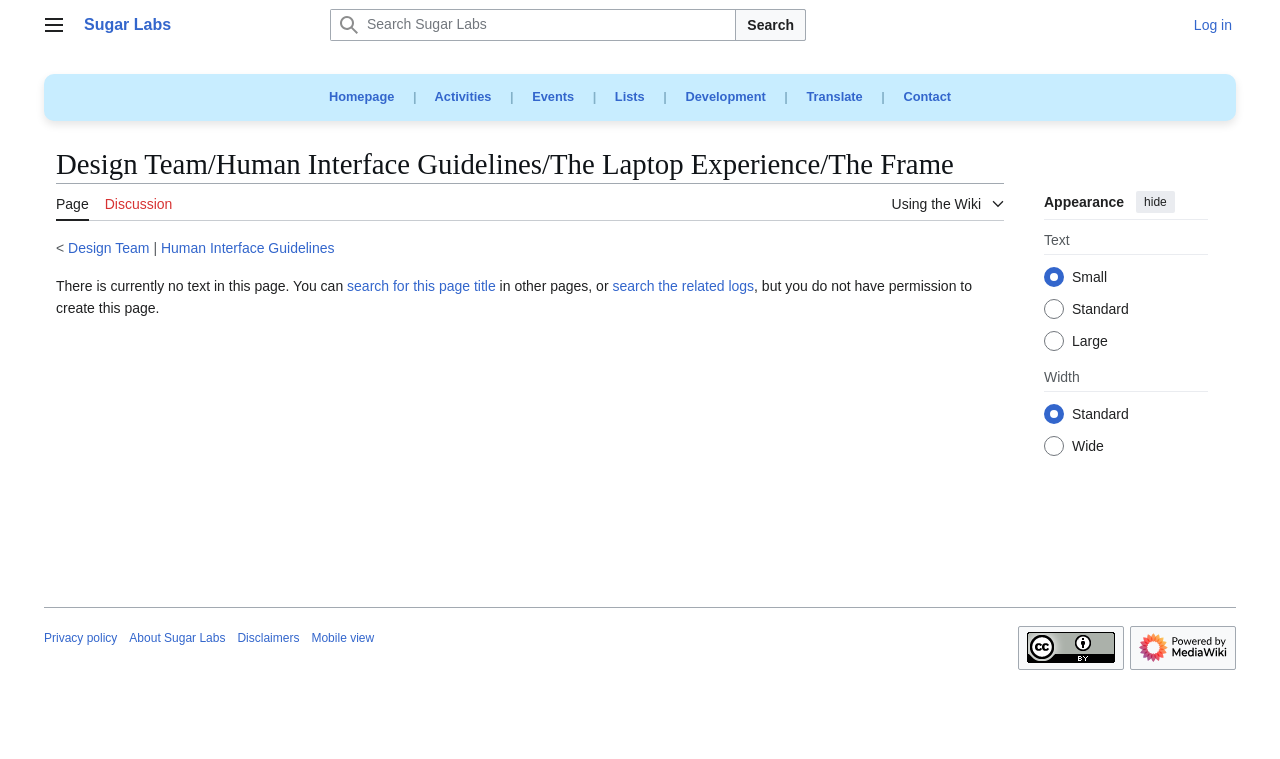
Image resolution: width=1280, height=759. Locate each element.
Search (770, 25)
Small (1089, 278)
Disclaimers (268, 638)
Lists (630, 96)
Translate (835, 96)
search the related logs (683, 286)
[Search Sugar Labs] (533, 25)
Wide (1088, 447)
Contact (927, 96)
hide (1155, 202)
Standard (1100, 310)
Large (1090, 342)
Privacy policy (80, 638)
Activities (463, 96)
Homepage (361, 96)
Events (553, 96)
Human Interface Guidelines (248, 248)
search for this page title (421, 286)
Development (725, 96)
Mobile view (342, 638)
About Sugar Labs (177, 638)
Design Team (108, 248)
